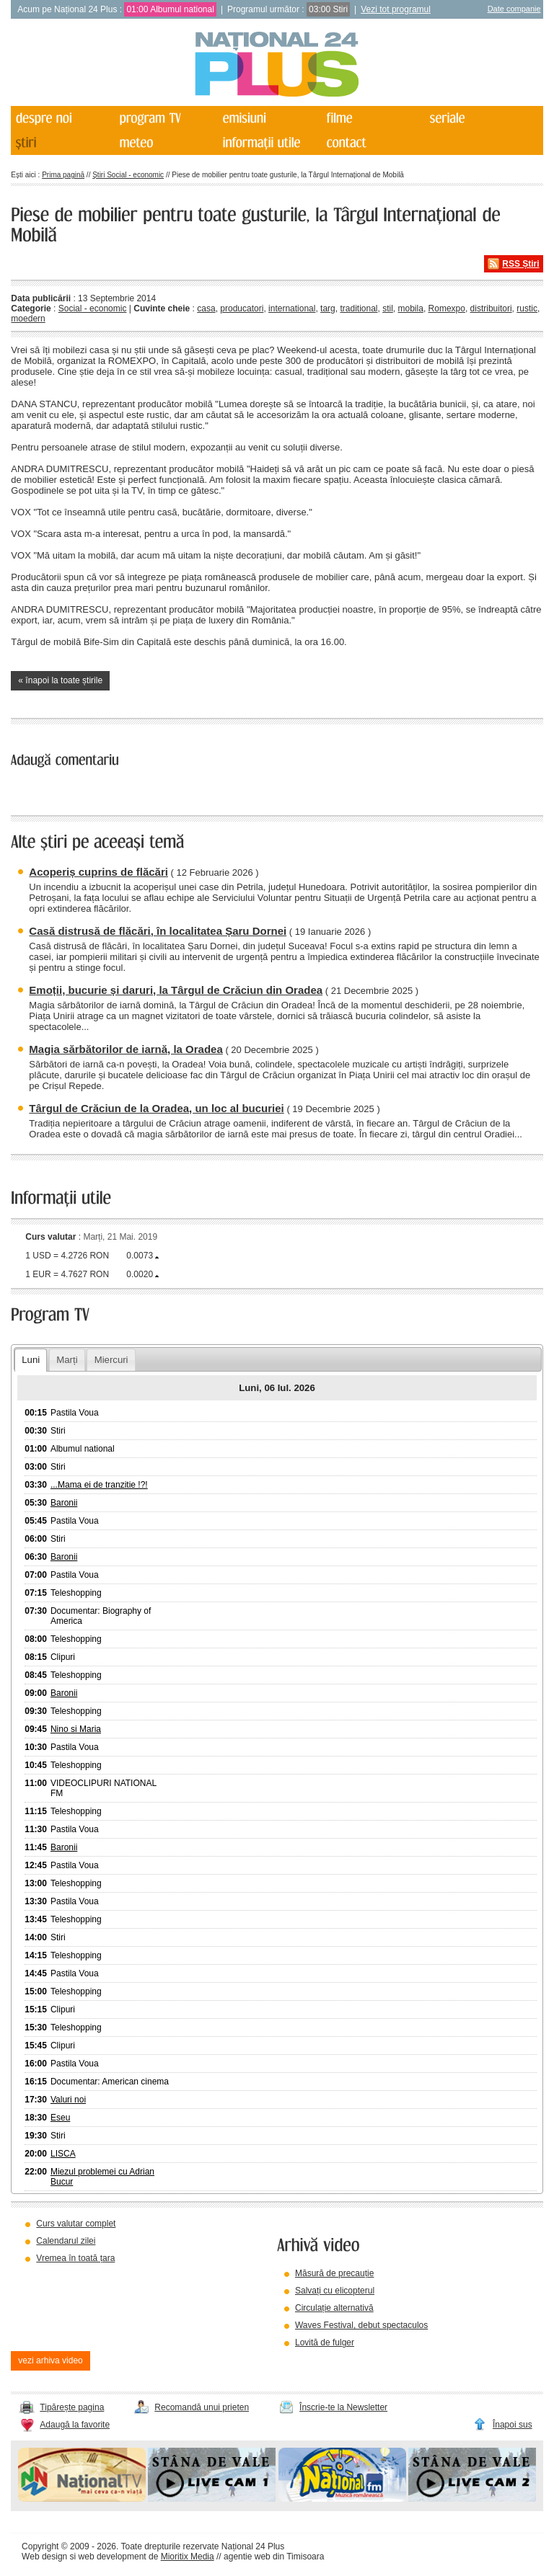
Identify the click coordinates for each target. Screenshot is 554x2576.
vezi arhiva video (50, 2360)
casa (206, 308)
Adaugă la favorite (75, 2425)
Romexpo (446, 308)
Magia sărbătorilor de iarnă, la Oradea (125, 1049)
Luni (31, 1359)
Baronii (63, 1503)
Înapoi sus (512, 2425)
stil (387, 308)
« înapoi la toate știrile (60, 680)
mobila (410, 308)
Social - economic (92, 308)
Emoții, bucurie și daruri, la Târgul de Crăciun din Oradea (175, 990)
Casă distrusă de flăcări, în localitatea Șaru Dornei (157, 931)
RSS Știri (520, 264)
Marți (66, 1359)
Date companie (514, 8)
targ (327, 308)
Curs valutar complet (75, 2224)
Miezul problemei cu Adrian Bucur (102, 2177)
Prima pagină (63, 175)
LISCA (63, 2154)
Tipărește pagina (72, 2407)
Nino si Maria (75, 1729)
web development (112, 2556)
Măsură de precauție (334, 2273)
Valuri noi (68, 2100)
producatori (241, 308)
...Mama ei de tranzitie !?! (99, 1485)
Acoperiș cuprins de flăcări (98, 872)
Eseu (60, 2118)
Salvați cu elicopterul (334, 2291)
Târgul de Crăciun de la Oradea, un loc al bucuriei (156, 1108)
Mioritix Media (187, 2556)
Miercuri (111, 1359)
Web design (44, 2556)
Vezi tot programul (396, 9)
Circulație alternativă (334, 2308)
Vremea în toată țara (75, 2258)
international (291, 308)
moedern (28, 319)
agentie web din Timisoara (274, 2556)
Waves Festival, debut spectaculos (361, 2325)
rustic (526, 308)
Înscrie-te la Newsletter (343, 2407)
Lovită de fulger (324, 2342)
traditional (358, 308)
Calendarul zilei (65, 2241)
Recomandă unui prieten (201, 2407)
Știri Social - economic (128, 175)
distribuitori (491, 308)
